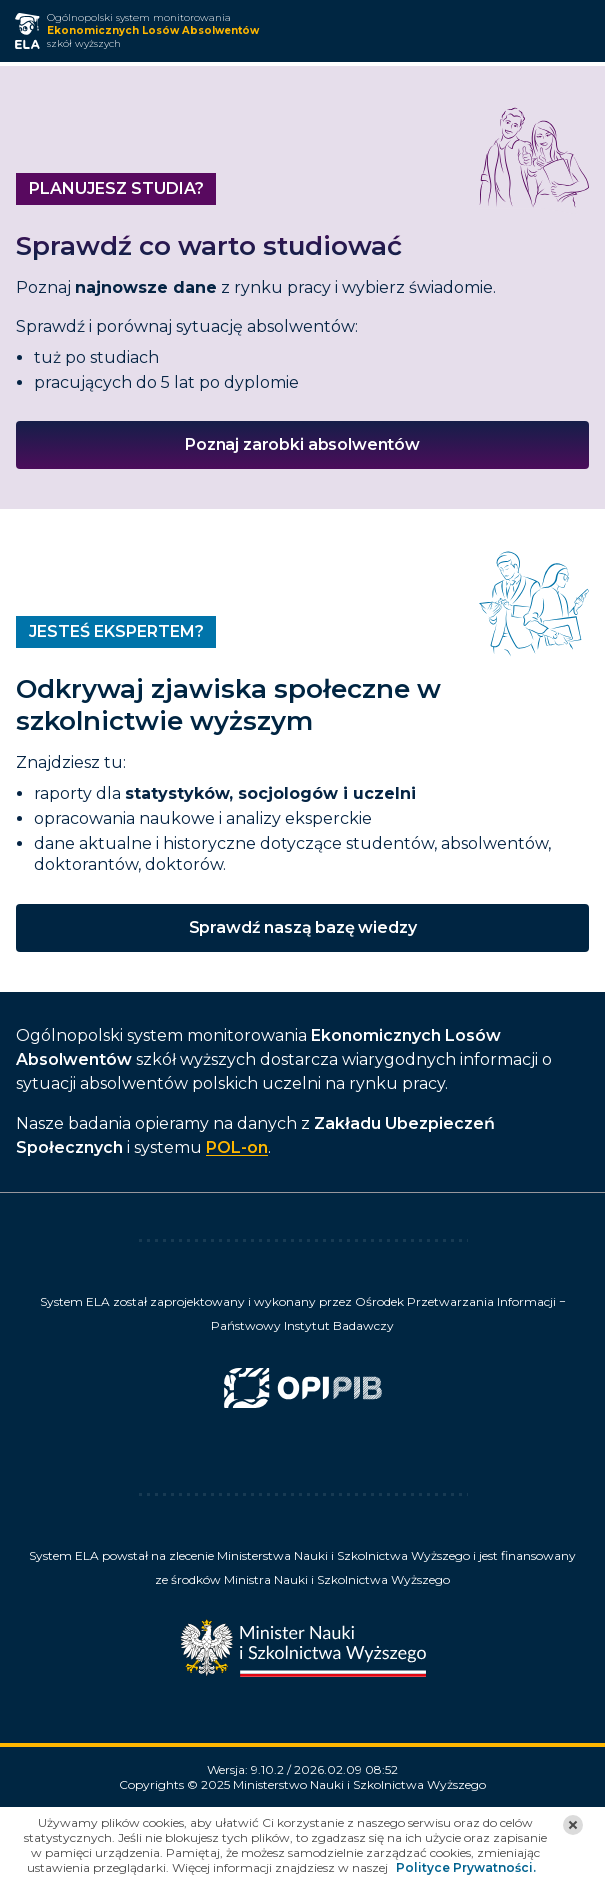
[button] (573, 1825)
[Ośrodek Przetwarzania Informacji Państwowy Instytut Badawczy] (302, 1394)
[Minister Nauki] (302, 1642)
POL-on (237, 1147)
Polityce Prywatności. (466, 1867)
